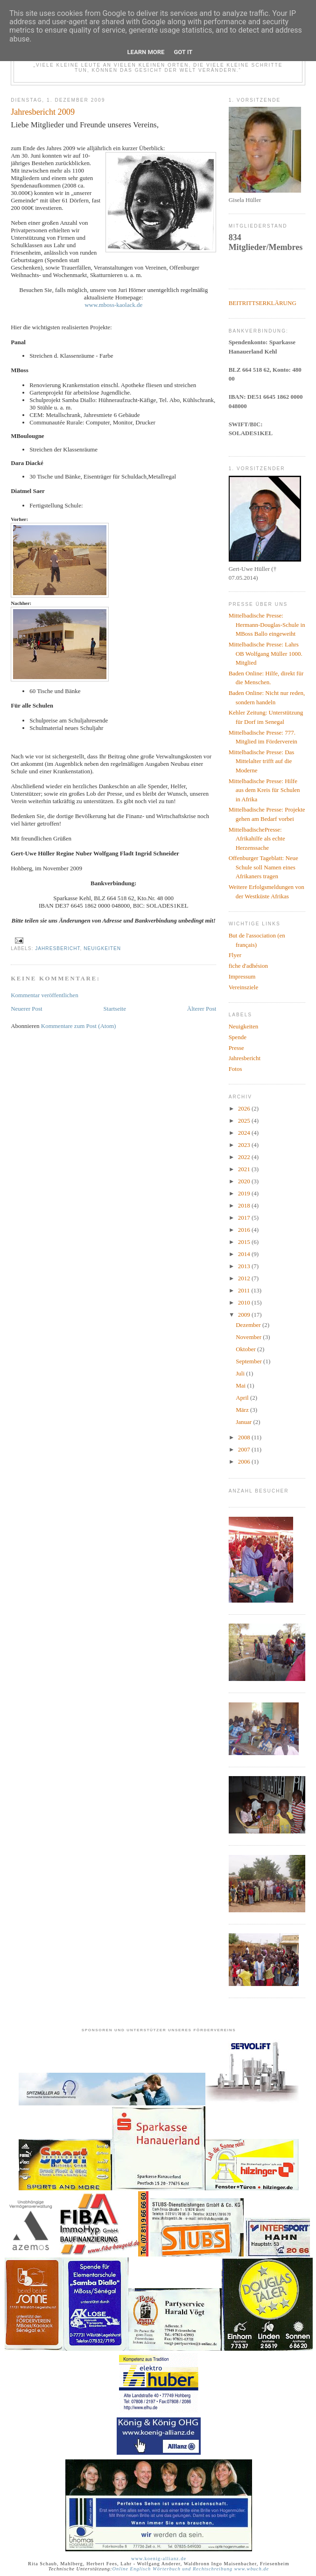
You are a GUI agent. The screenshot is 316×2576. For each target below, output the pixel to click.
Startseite (115, 1008)
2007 (245, 1449)
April (243, 1397)
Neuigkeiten (102, 948)
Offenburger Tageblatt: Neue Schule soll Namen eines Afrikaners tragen (263, 867)
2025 (245, 1120)
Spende (237, 1037)
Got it (183, 52)
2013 (245, 1266)
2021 (245, 1169)
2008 (245, 1437)
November (249, 1336)
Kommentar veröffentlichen (44, 995)
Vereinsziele (244, 987)
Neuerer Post (26, 1008)
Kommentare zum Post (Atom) (78, 1025)
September (249, 1361)
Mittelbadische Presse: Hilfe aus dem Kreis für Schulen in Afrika (264, 790)
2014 (245, 1253)
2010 (245, 1302)
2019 (245, 1193)
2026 (245, 1108)
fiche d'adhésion (248, 965)
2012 (245, 1278)
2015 (245, 1241)
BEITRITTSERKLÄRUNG (262, 302)
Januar (244, 1421)
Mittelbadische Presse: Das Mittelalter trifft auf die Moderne (262, 761)
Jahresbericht (57, 948)
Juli (241, 1373)
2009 (245, 1314)
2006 (245, 1461)
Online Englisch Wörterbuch (146, 2568)
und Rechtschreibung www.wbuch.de (225, 2568)
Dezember (249, 1324)
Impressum (242, 976)
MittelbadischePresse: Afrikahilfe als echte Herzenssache (257, 838)
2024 (245, 1132)
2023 (245, 1144)
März (243, 1409)
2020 (245, 1181)
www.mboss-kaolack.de (113, 304)
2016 (245, 1229)
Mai (241, 1385)
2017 (245, 1217)
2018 (245, 1205)
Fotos (235, 1068)
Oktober (246, 1349)
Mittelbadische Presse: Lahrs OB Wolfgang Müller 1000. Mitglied (265, 653)
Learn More (146, 52)
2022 (245, 1156)
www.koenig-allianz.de (158, 2558)
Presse (236, 1047)
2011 (245, 1290)
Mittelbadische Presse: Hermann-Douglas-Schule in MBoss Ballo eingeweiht (267, 624)
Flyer (235, 954)
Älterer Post (201, 1008)
